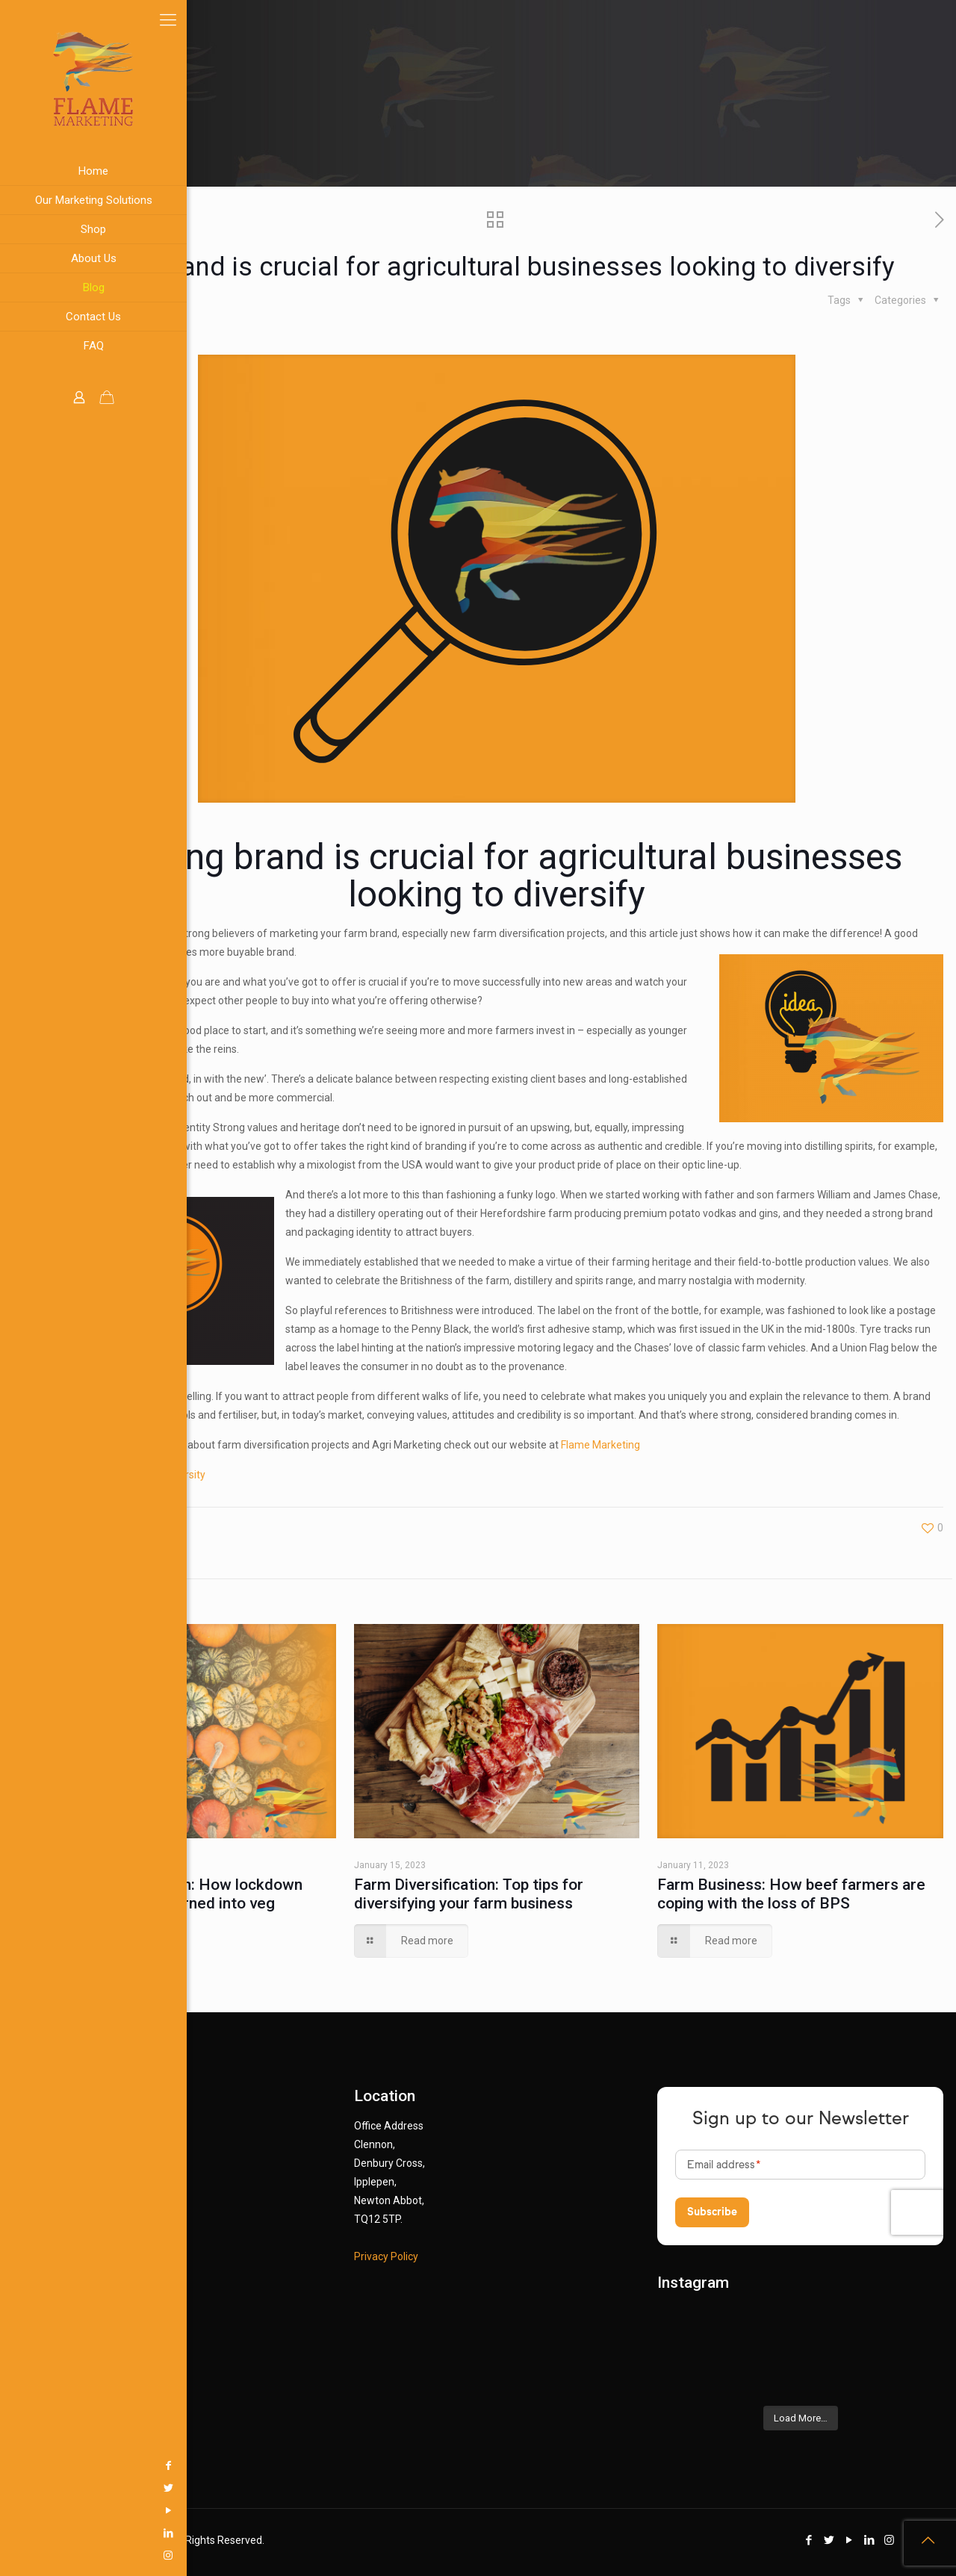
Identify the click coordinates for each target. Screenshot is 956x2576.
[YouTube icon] (18, 2510)
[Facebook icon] (18, 2465)
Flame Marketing (600, 1445)
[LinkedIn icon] (18, 2533)
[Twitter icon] (18, 2488)
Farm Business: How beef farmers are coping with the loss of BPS (791, 1894)
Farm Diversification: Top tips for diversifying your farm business (468, 1894)
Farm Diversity (171, 1475)
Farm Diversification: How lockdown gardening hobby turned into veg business (176, 1903)
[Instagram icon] (18, 2555)
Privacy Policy (386, 2256)
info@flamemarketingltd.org (117, 2350)
